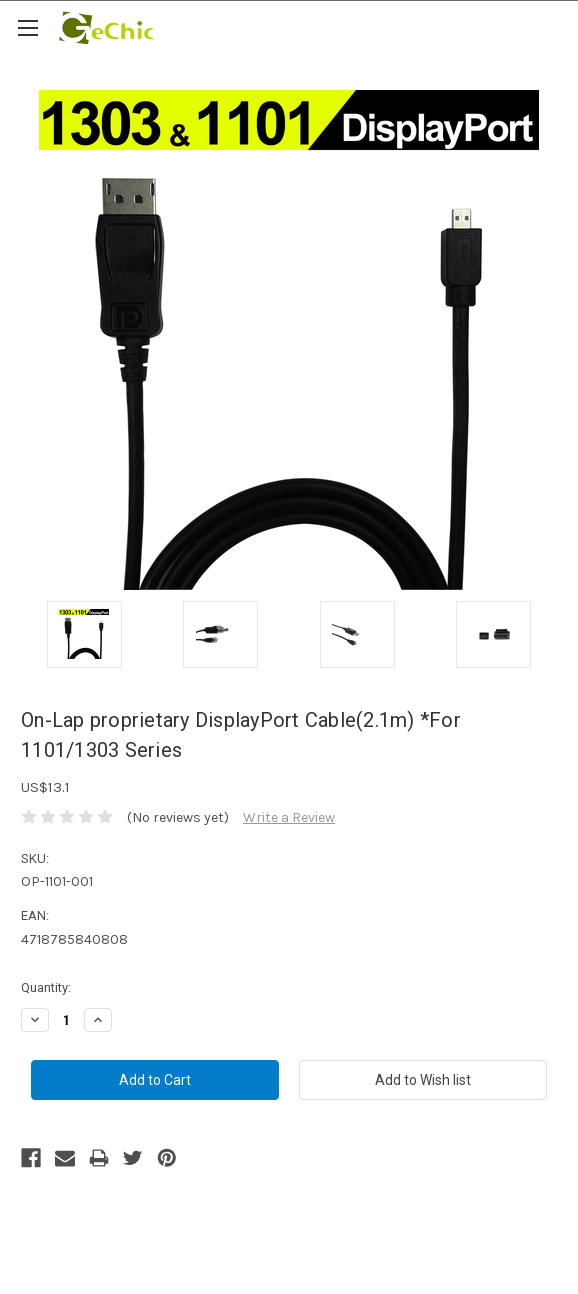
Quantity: (46, 987)
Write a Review (289, 817)
